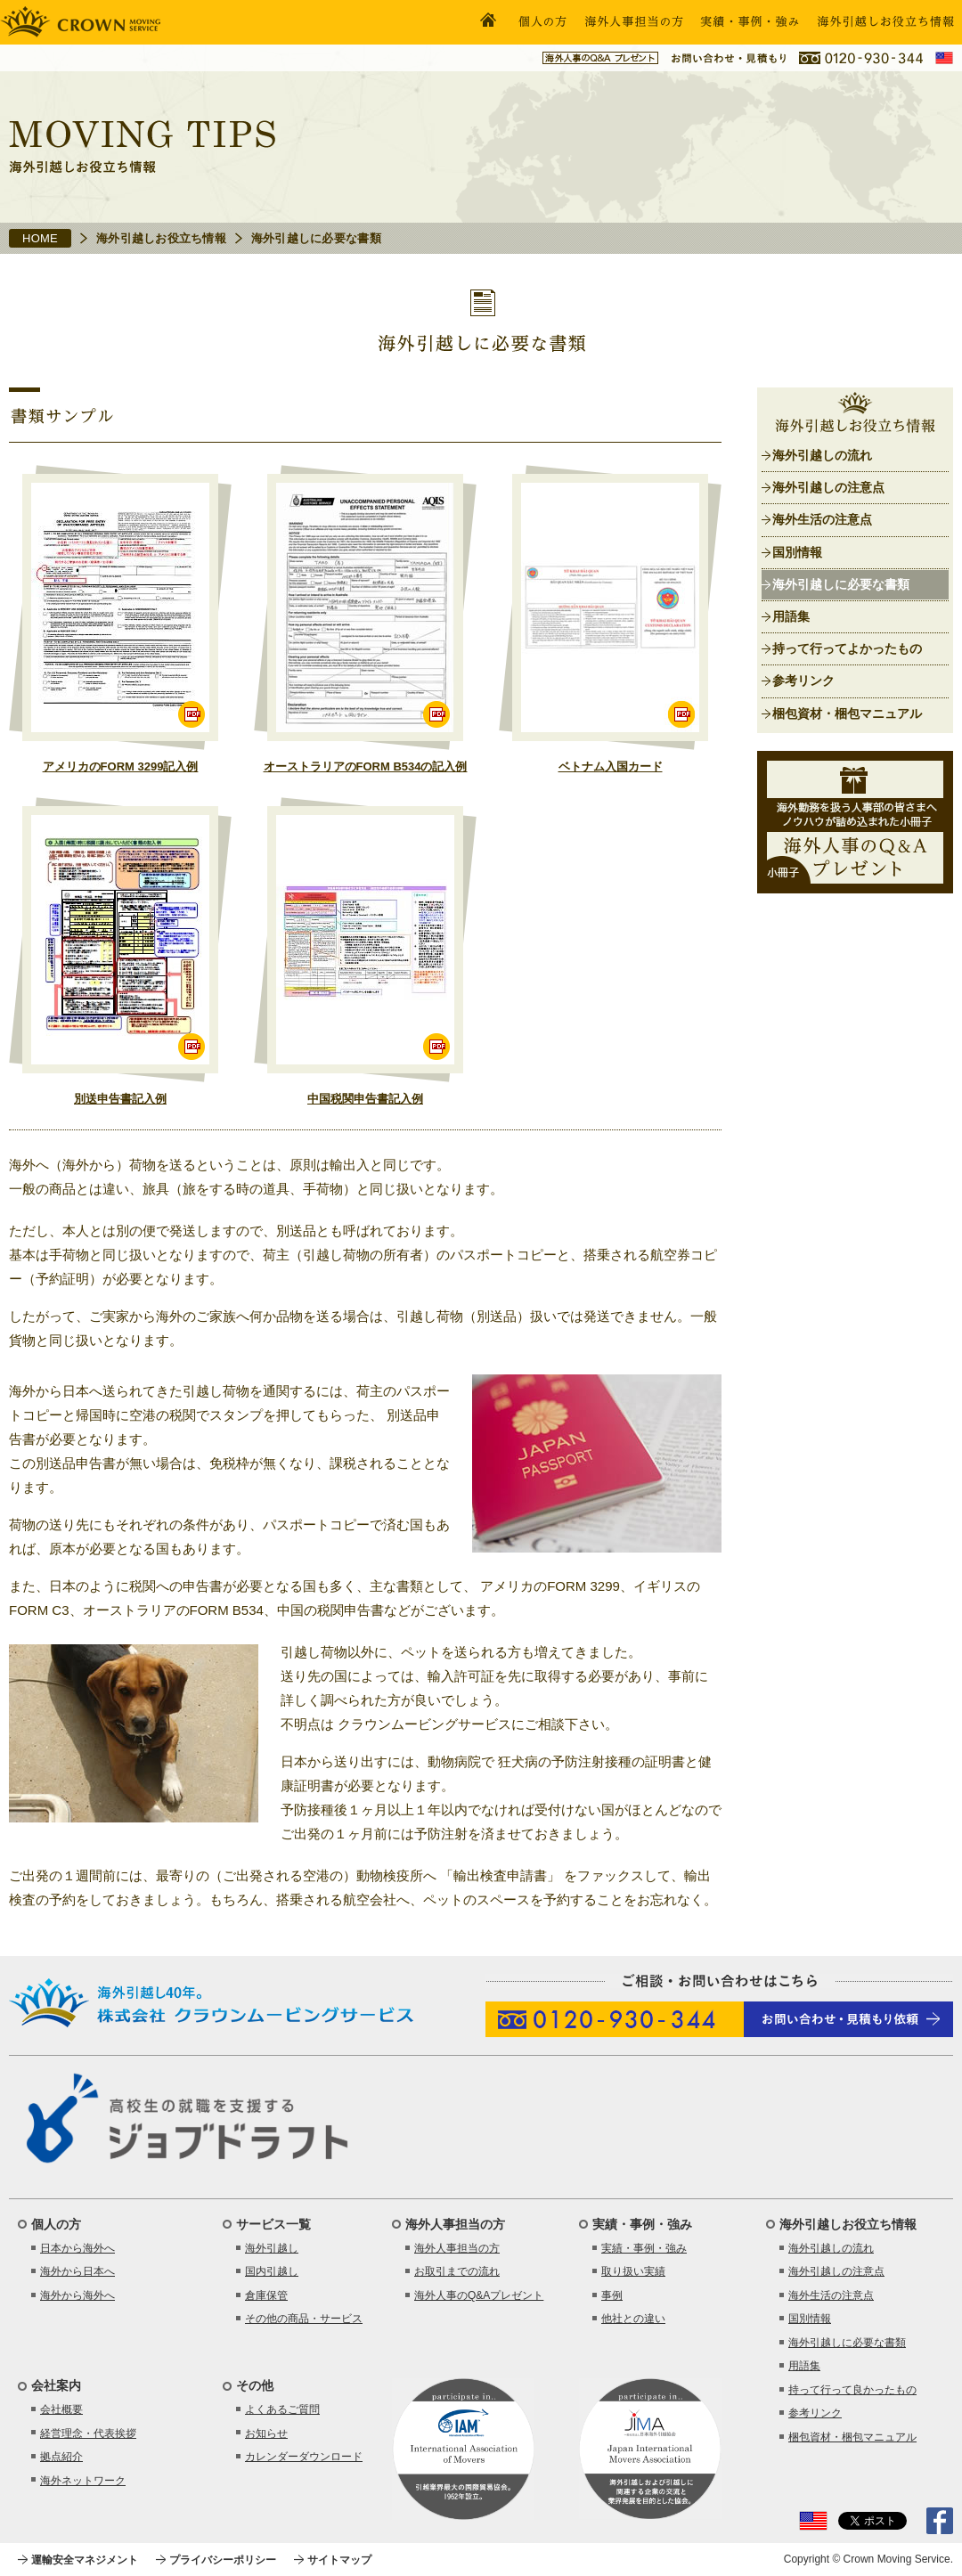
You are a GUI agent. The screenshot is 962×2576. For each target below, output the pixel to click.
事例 (612, 2295)
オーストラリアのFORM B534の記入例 (366, 766)
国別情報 (797, 552)
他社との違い (633, 2318)
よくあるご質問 (282, 2409)
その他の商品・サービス (304, 2318)
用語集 (791, 616)
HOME (40, 238)
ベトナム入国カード (610, 766)
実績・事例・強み (644, 2248)
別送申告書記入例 (120, 1098)
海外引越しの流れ (822, 455)
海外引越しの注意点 (828, 487)
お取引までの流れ (457, 2271)
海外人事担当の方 (457, 2248)
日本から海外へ (77, 2248)
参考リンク (803, 680)
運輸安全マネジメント (84, 2560)
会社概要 (61, 2409)
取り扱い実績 (633, 2271)
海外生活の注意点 (822, 519)
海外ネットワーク (83, 2480)
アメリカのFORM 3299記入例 (121, 766)
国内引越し (271, 2271)
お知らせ (266, 2433)
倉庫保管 (266, 2295)
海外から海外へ (77, 2295)
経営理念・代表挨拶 (88, 2433)
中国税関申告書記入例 (365, 1098)
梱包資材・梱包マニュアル (847, 713)
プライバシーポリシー (222, 2560)
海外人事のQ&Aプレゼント (478, 2295)
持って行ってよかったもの (847, 648)
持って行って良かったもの (852, 2390)
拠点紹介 (61, 2456)
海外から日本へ (77, 2271)
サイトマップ (339, 2560)
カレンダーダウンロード (304, 2456)
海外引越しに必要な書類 (840, 584)
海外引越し (271, 2248)
